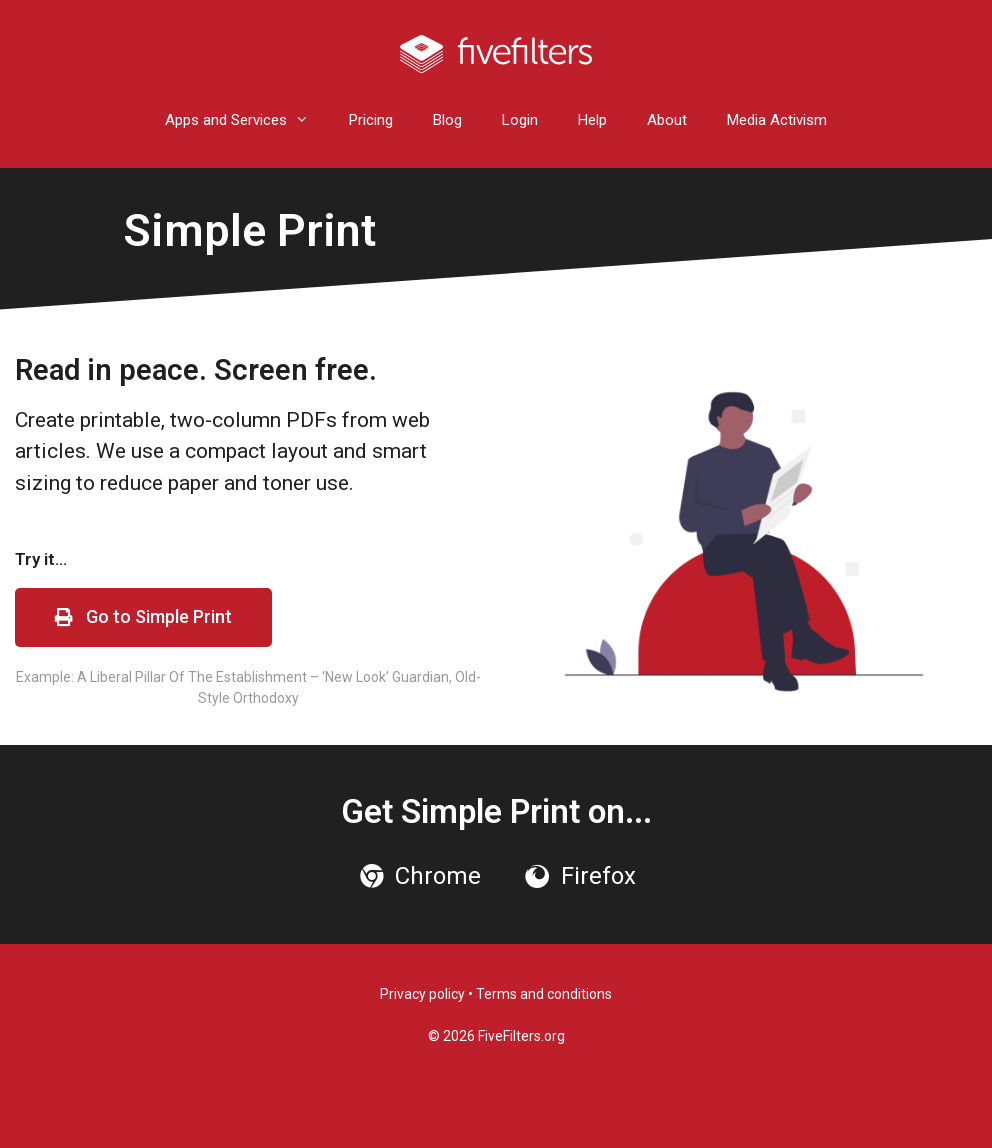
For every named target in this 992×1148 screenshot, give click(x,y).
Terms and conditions (544, 994)
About (667, 120)
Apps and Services (247, 120)
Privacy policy (422, 994)
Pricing (371, 120)
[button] (143, 617)
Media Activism (777, 120)
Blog (447, 120)
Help (592, 120)
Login (520, 120)
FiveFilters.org (521, 1036)
